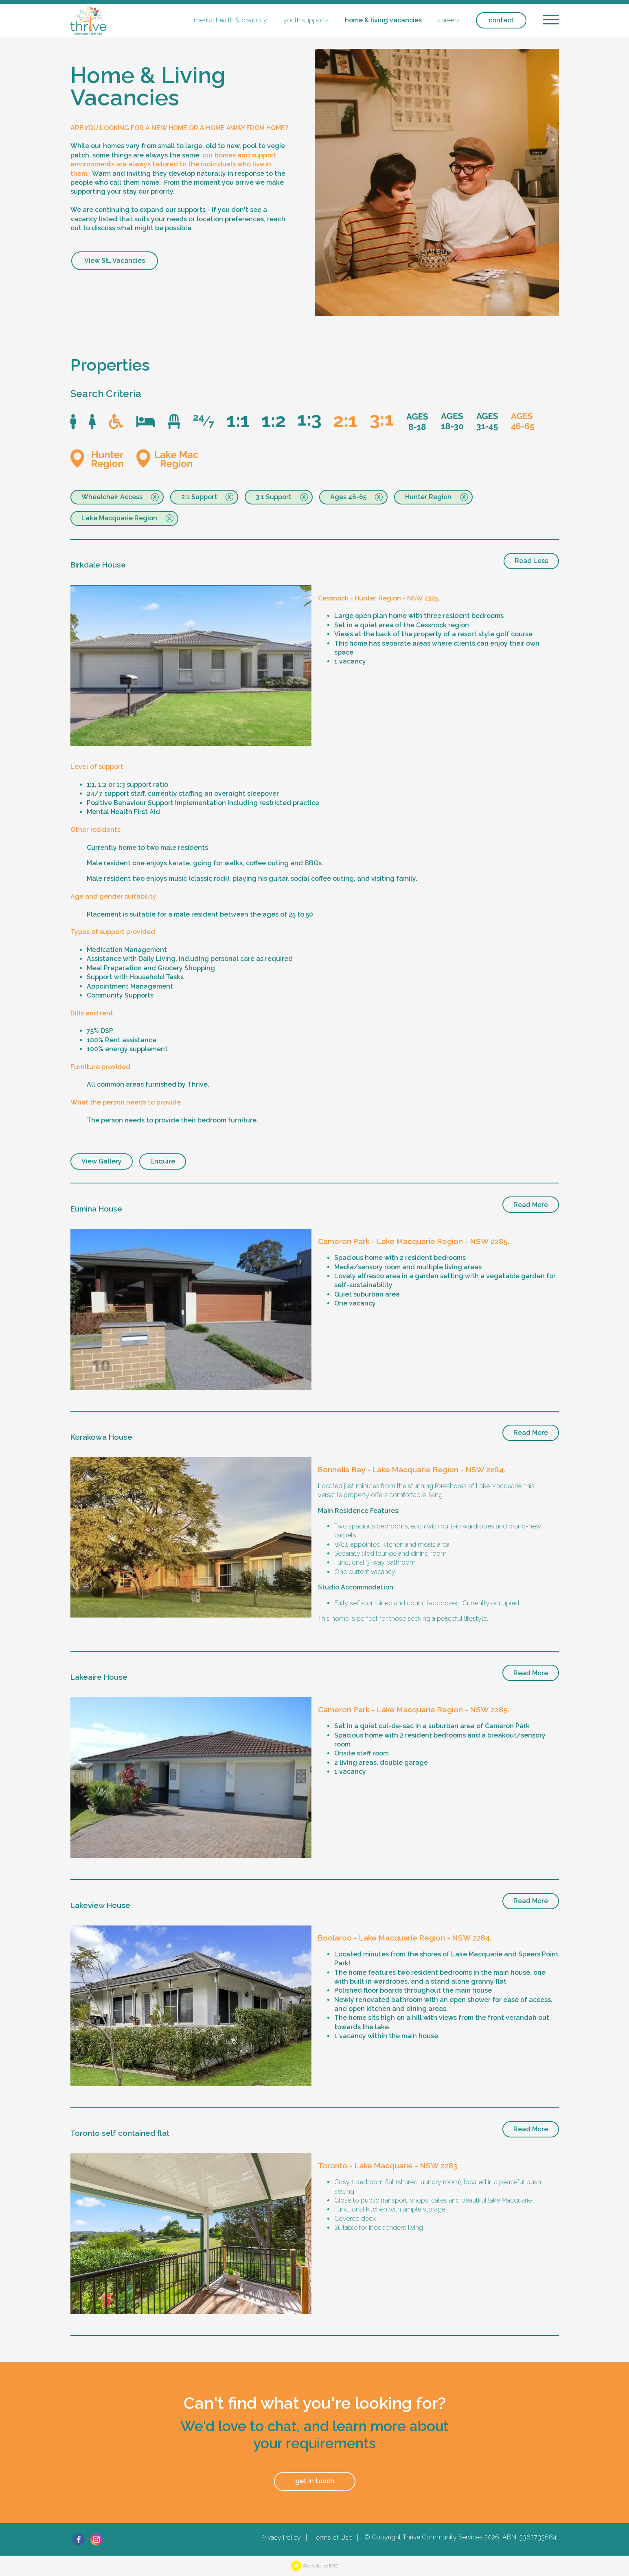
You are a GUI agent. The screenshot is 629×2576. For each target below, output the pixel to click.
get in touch (314, 2481)
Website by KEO (314, 2566)
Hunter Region (428, 497)
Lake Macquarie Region (119, 518)
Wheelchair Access (111, 497)
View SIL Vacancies (114, 260)
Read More (530, 1205)
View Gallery (101, 1161)
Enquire (162, 1161)
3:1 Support (273, 497)
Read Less (531, 561)
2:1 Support (199, 497)
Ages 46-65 (348, 497)
